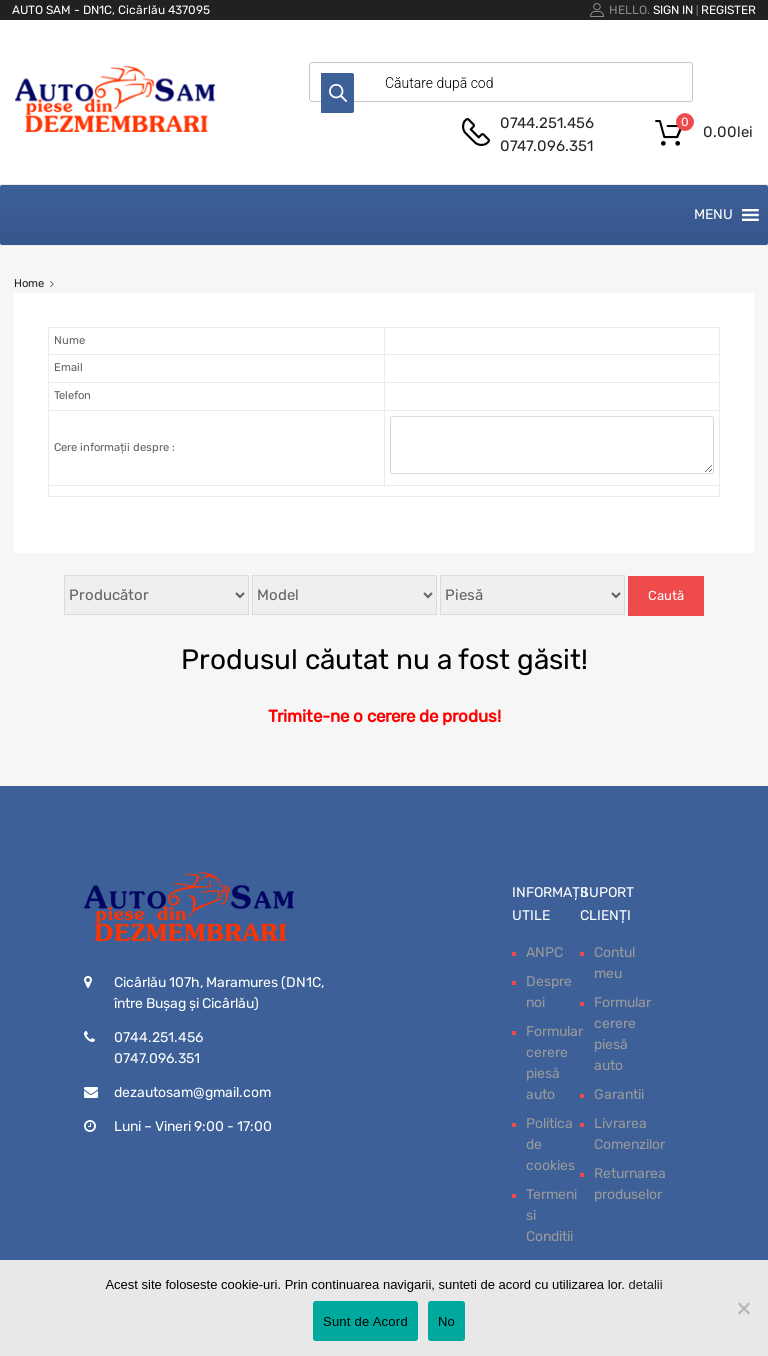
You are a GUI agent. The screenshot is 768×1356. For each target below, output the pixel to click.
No (446, 1321)
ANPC (544, 952)
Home (29, 283)
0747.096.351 (546, 146)
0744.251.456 (547, 123)
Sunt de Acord (365, 1321)
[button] (713, 215)
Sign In (673, 10)
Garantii (619, 1094)
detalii (646, 1284)
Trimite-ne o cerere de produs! (384, 716)
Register (728, 10)
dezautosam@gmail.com (192, 1092)
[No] (743, 1308)
